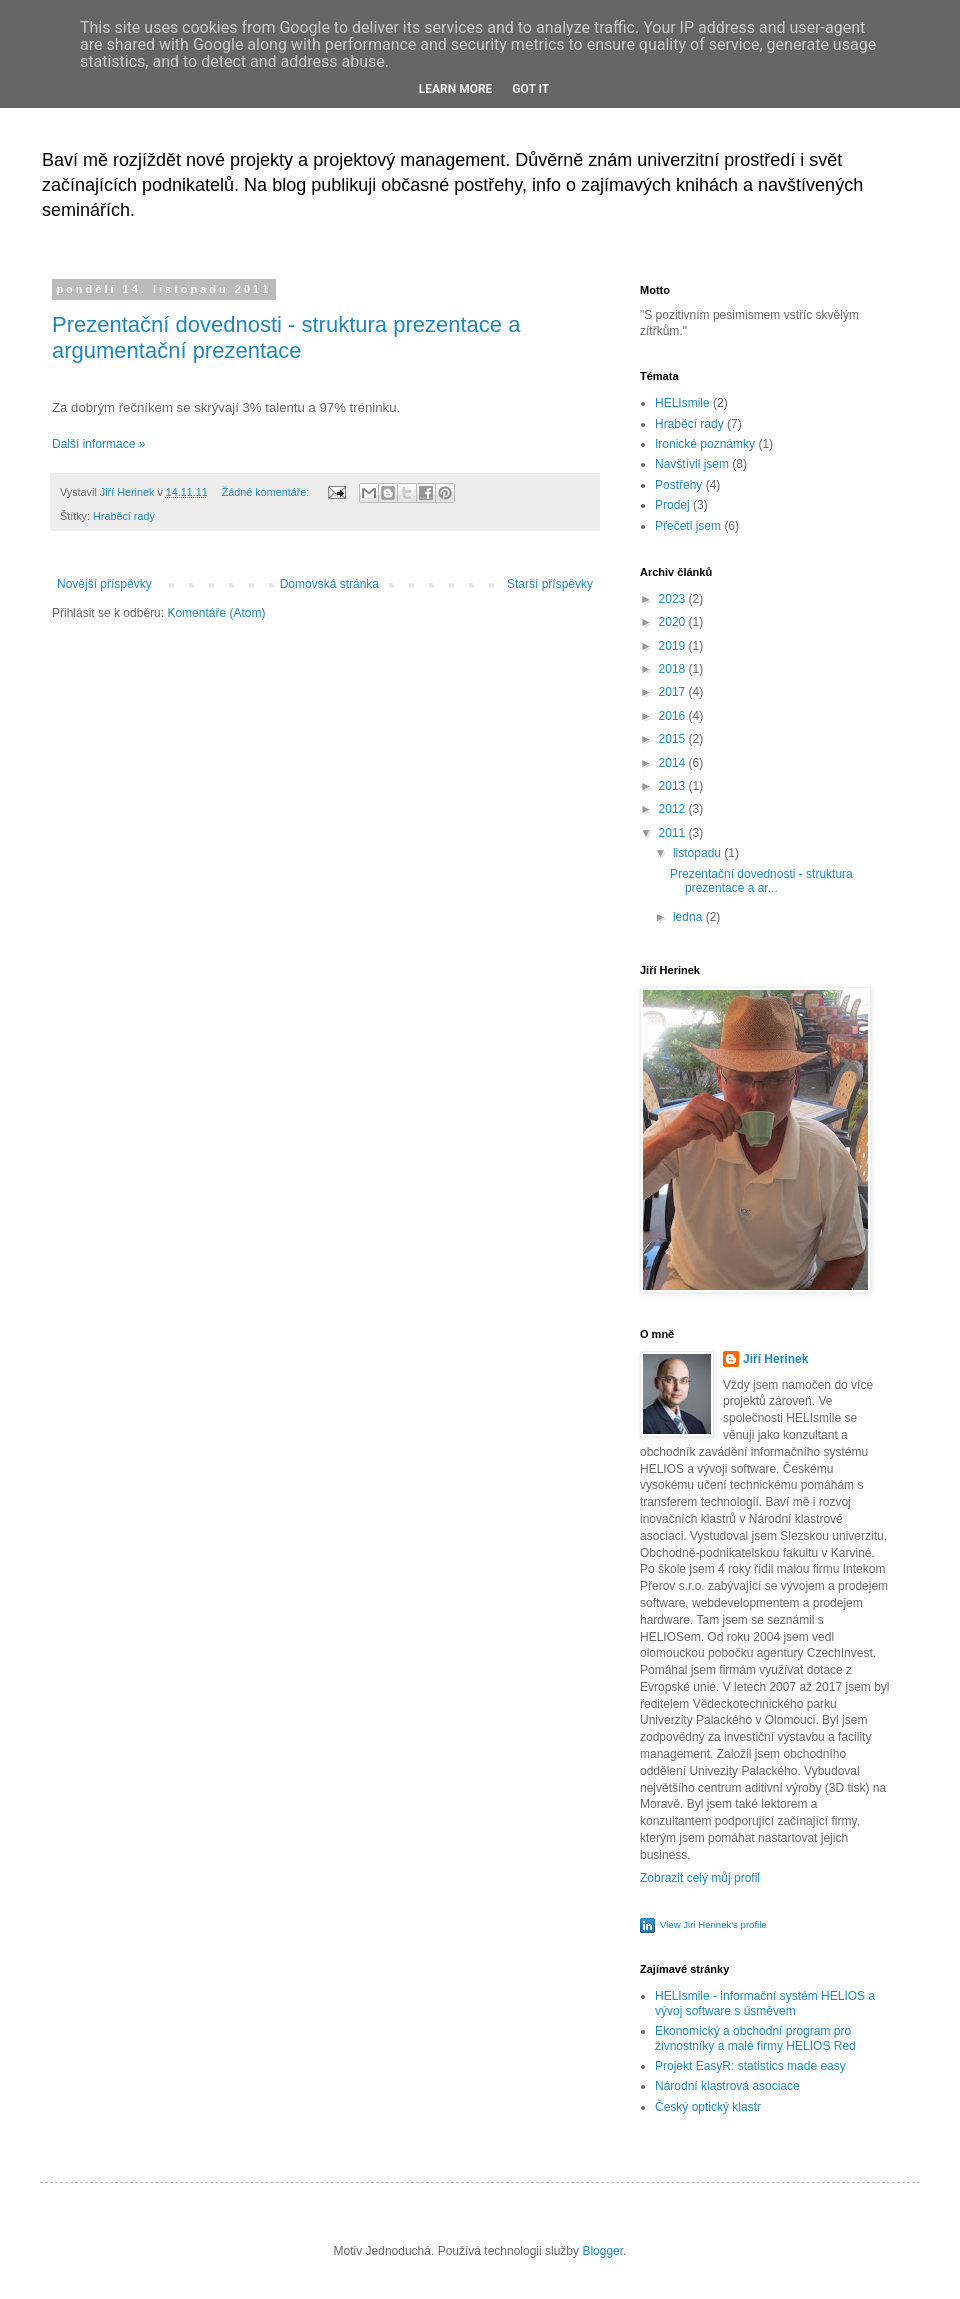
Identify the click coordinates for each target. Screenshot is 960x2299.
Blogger (602, 2251)
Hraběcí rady (124, 516)
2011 (674, 833)
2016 (674, 716)
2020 (674, 622)
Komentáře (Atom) (216, 613)
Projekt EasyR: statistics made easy (750, 2066)
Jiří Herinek (775, 1359)
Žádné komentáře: (267, 492)
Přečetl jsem (688, 526)
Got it (530, 89)
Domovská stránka (329, 584)
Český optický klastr (708, 2107)
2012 (674, 809)
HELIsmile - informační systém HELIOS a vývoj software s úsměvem (765, 2003)
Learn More (456, 89)
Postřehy (678, 485)
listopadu (698, 853)
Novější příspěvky (104, 584)
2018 (674, 669)
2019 (674, 646)
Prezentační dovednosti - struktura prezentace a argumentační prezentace (286, 337)
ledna (689, 917)
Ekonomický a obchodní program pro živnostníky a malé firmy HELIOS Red (755, 2038)
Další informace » (98, 444)
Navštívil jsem (692, 464)
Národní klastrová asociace (727, 2086)
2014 (674, 763)
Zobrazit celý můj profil (700, 1878)
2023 (674, 599)
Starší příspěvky (550, 584)
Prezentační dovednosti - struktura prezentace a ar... (761, 881)
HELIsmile (682, 403)
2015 (674, 739)
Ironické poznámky (705, 444)
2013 (674, 786)
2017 (674, 692)
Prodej (672, 505)
